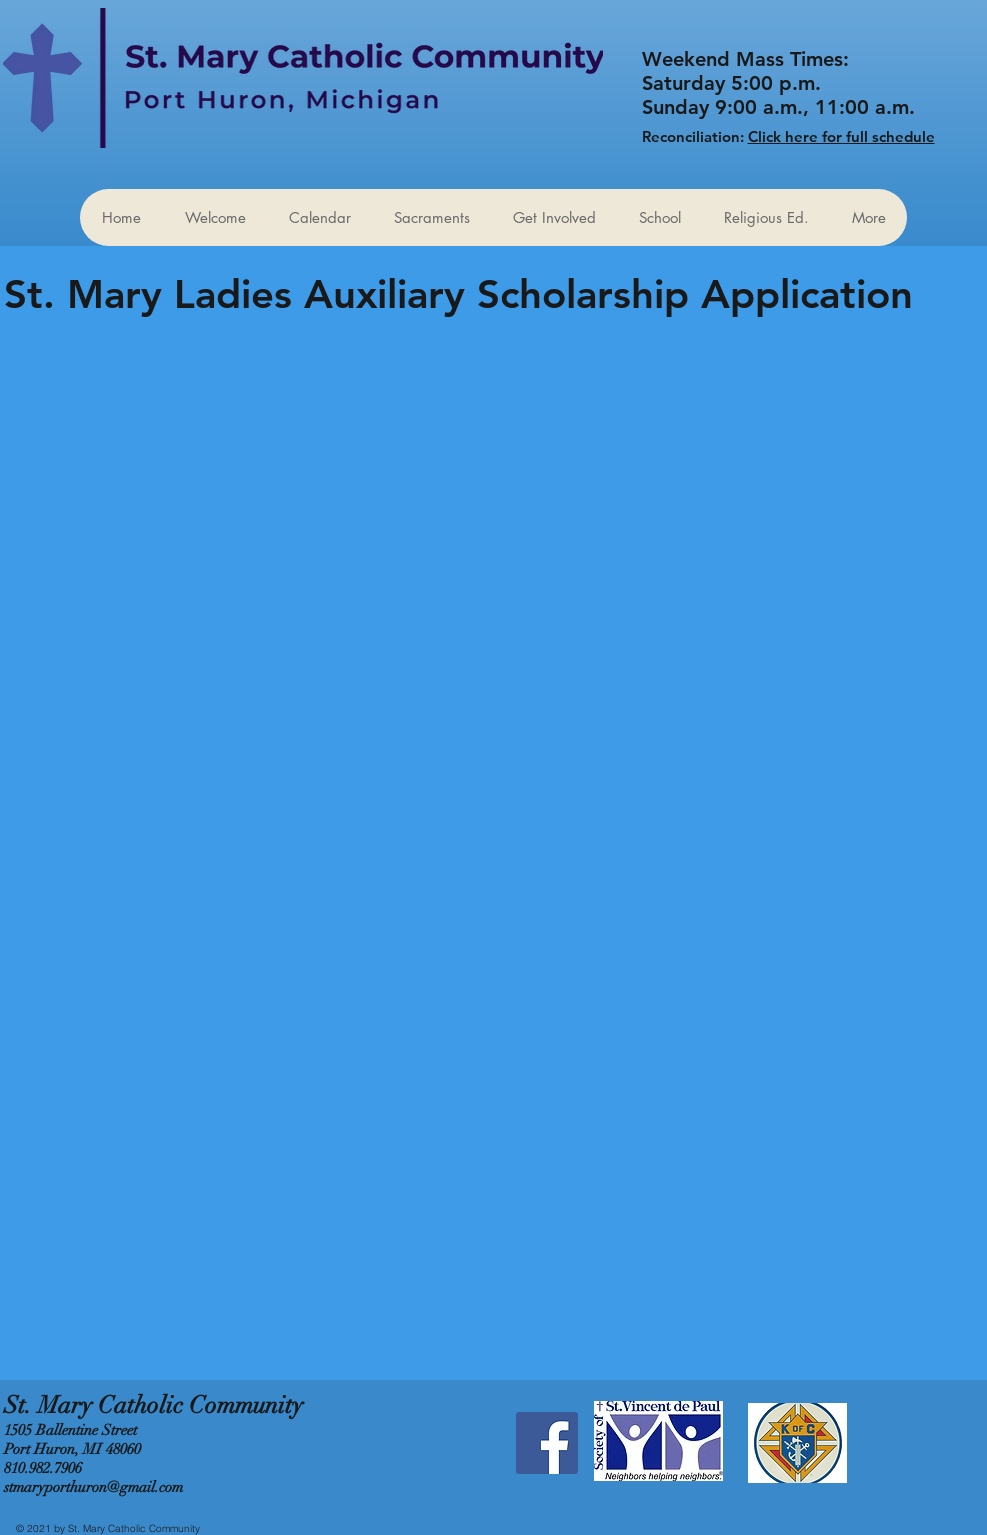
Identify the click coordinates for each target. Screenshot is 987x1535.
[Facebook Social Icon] (547, 1443)
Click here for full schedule (841, 136)
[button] (554, 217)
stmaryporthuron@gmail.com (93, 1487)
